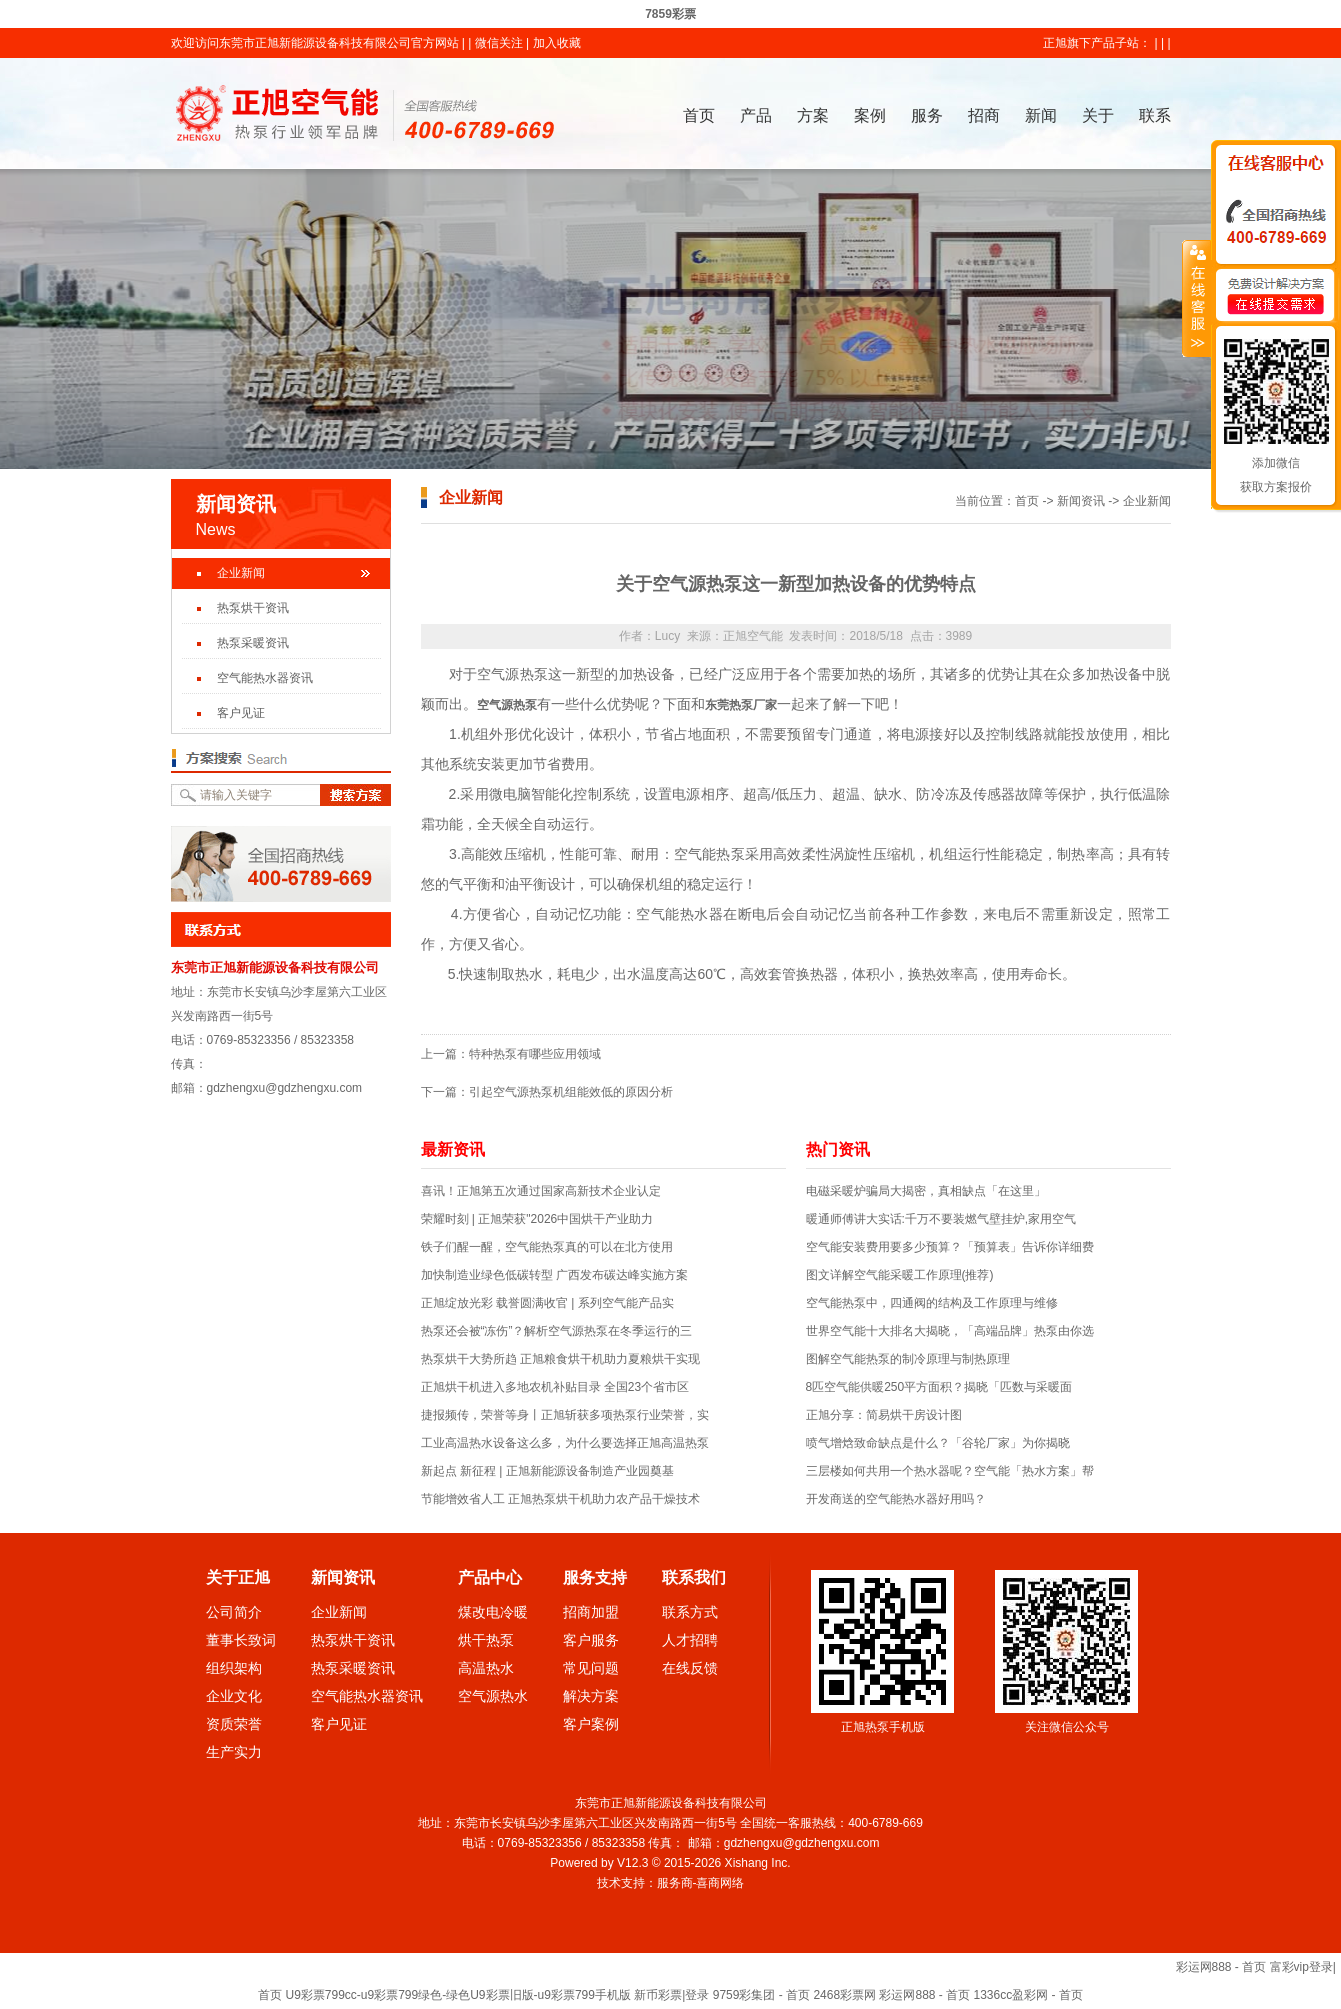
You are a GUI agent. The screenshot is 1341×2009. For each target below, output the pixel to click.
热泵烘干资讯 (253, 608)
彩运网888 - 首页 (1221, 1967)
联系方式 (690, 1612)
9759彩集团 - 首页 (761, 1995)
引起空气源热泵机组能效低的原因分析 (571, 1092)
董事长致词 (241, 1640)
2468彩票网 (844, 1995)
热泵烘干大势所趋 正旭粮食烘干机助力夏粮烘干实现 (560, 1359)
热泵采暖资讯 (253, 643)
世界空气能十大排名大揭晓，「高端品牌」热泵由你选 (950, 1331)
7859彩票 (670, 14)
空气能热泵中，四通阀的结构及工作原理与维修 (932, 1303)
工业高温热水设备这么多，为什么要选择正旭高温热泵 (565, 1443)
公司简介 (234, 1612)
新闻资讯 (1081, 501)
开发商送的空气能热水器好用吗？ (896, 1499)
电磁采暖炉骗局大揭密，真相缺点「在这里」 (926, 1191)
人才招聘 (690, 1640)
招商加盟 (591, 1612)
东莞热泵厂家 (741, 705)
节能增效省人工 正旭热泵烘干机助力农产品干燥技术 (560, 1499)
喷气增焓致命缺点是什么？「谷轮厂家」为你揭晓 (938, 1443)
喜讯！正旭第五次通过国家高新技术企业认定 (541, 1191)
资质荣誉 (234, 1724)
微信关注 (499, 43)
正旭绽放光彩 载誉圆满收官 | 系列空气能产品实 (547, 1303)
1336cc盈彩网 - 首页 (1028, 1995)
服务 (927, 115)
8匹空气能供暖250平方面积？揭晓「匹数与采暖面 (939, 1387)
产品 (756, 115)
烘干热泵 (486, 1640)
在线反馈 (690, 1668)
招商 (984, 115)
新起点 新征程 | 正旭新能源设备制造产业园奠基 (547, 1471)
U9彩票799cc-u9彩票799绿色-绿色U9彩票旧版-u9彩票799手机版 (457, 1995)
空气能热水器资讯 (265, 678)
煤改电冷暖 (493, 1612)
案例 (870, 115)
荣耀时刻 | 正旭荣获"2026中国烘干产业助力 (537, 1219)
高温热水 (486, 1668)
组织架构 (234, 1668)
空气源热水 (493, 1696)
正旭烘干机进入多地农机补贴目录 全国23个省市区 (555, 1387)
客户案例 (591, 1724)
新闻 (1041, 115)
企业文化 (234, 1696)
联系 (1155, 115)
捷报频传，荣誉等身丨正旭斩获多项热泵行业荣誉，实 (565, 1415)
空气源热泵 (507, 705)
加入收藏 (557, 43)
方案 (813, 115)
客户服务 (591, 1640)
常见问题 (591, 1668)
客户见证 (241, 713)
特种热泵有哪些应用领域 (535, 1054)
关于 (1098, 115)
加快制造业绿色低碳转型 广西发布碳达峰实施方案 (554, 1275)
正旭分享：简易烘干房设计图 (884, 1415)
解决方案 (591, 1696)
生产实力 (234, 1752)
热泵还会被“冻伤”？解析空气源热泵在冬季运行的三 (557, 1331)
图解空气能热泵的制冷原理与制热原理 (908, 1359)
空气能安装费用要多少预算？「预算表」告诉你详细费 (950, 1247)
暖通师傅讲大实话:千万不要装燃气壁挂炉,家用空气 (941, 1219)
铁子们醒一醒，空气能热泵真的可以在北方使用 (547, 1247)
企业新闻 (241, 573)
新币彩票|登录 (671, 1995)
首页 (699, 115)
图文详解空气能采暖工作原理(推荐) (900, 1275)
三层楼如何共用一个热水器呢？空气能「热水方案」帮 (950, 1471)
